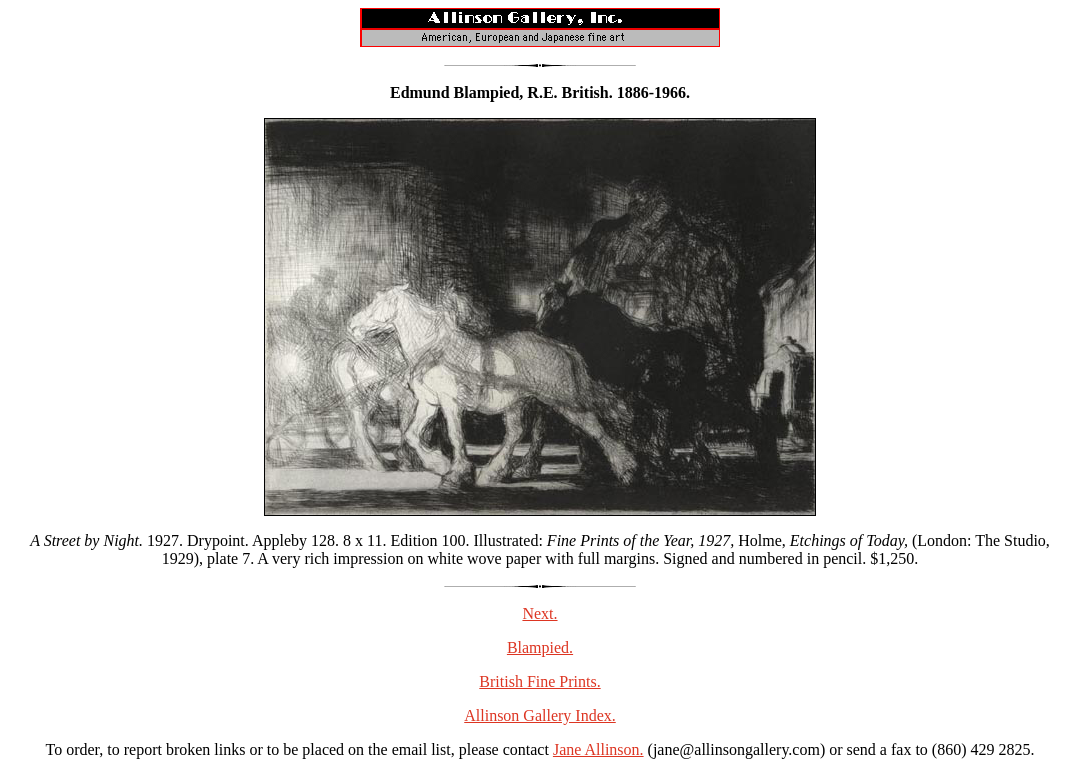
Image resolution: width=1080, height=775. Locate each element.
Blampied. (540, 647)
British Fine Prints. (539, 681)
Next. (539, 613)
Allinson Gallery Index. (540, 715)
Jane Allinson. (598, 749)
